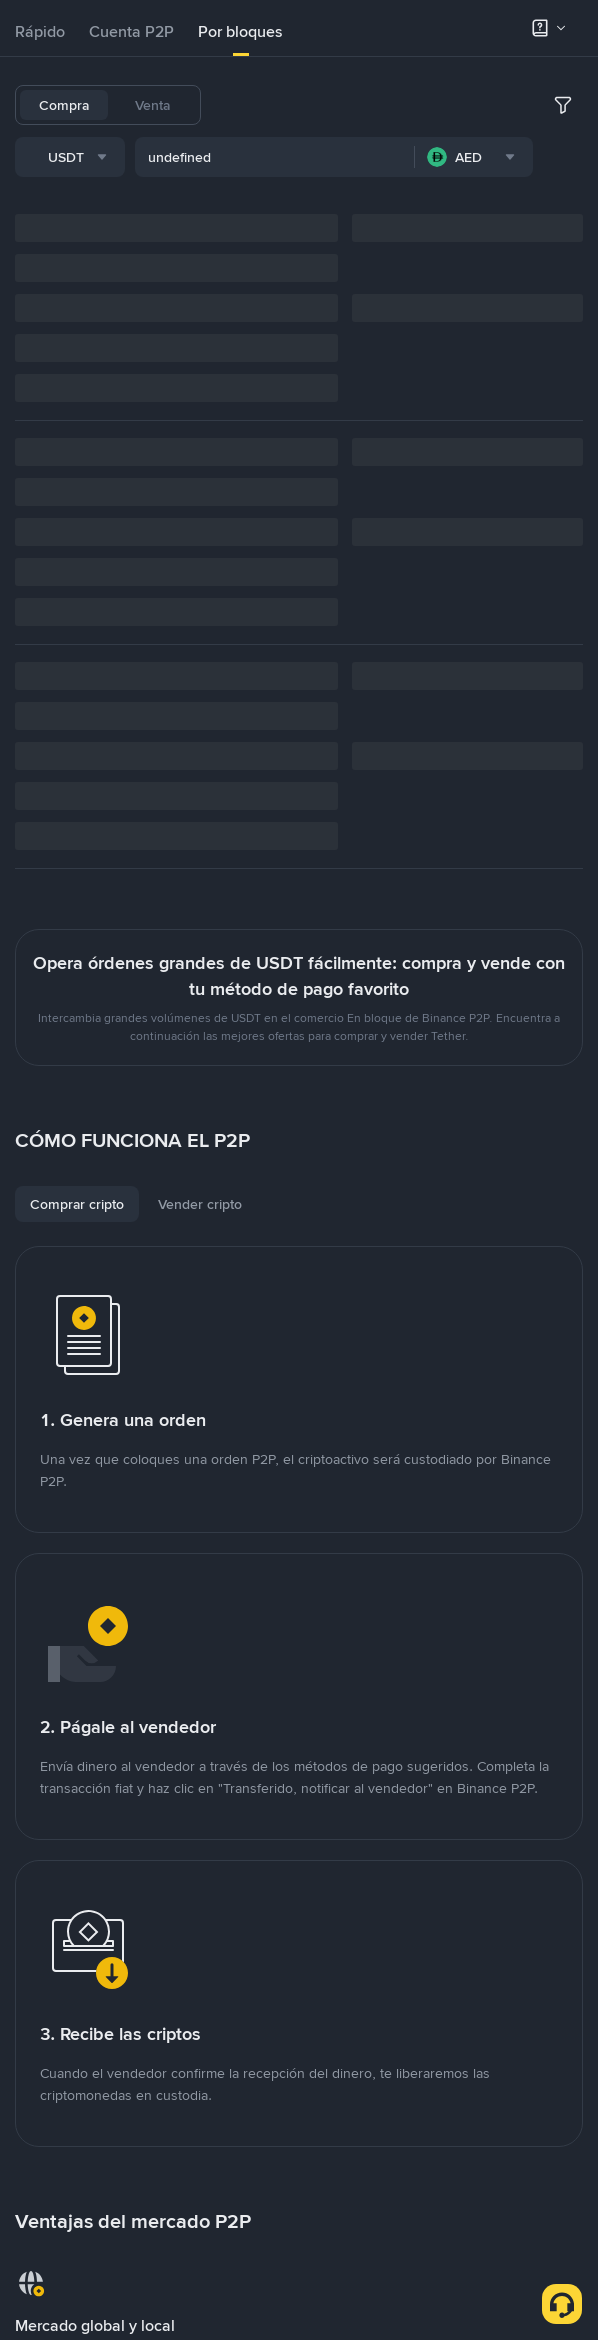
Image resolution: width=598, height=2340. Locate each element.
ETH (389, 105)
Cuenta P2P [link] (131, 31)
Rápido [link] (40, 31)
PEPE (287, 157)
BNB (342, 105)
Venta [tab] (152, 105)
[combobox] (220, 212)
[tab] (40, 32)
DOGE (540, 105)
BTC (294, 105)
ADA (436, 105)
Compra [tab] (64, 105)
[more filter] (563, 212)
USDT (243, 105)
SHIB (485, 105)
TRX (238, 157)
